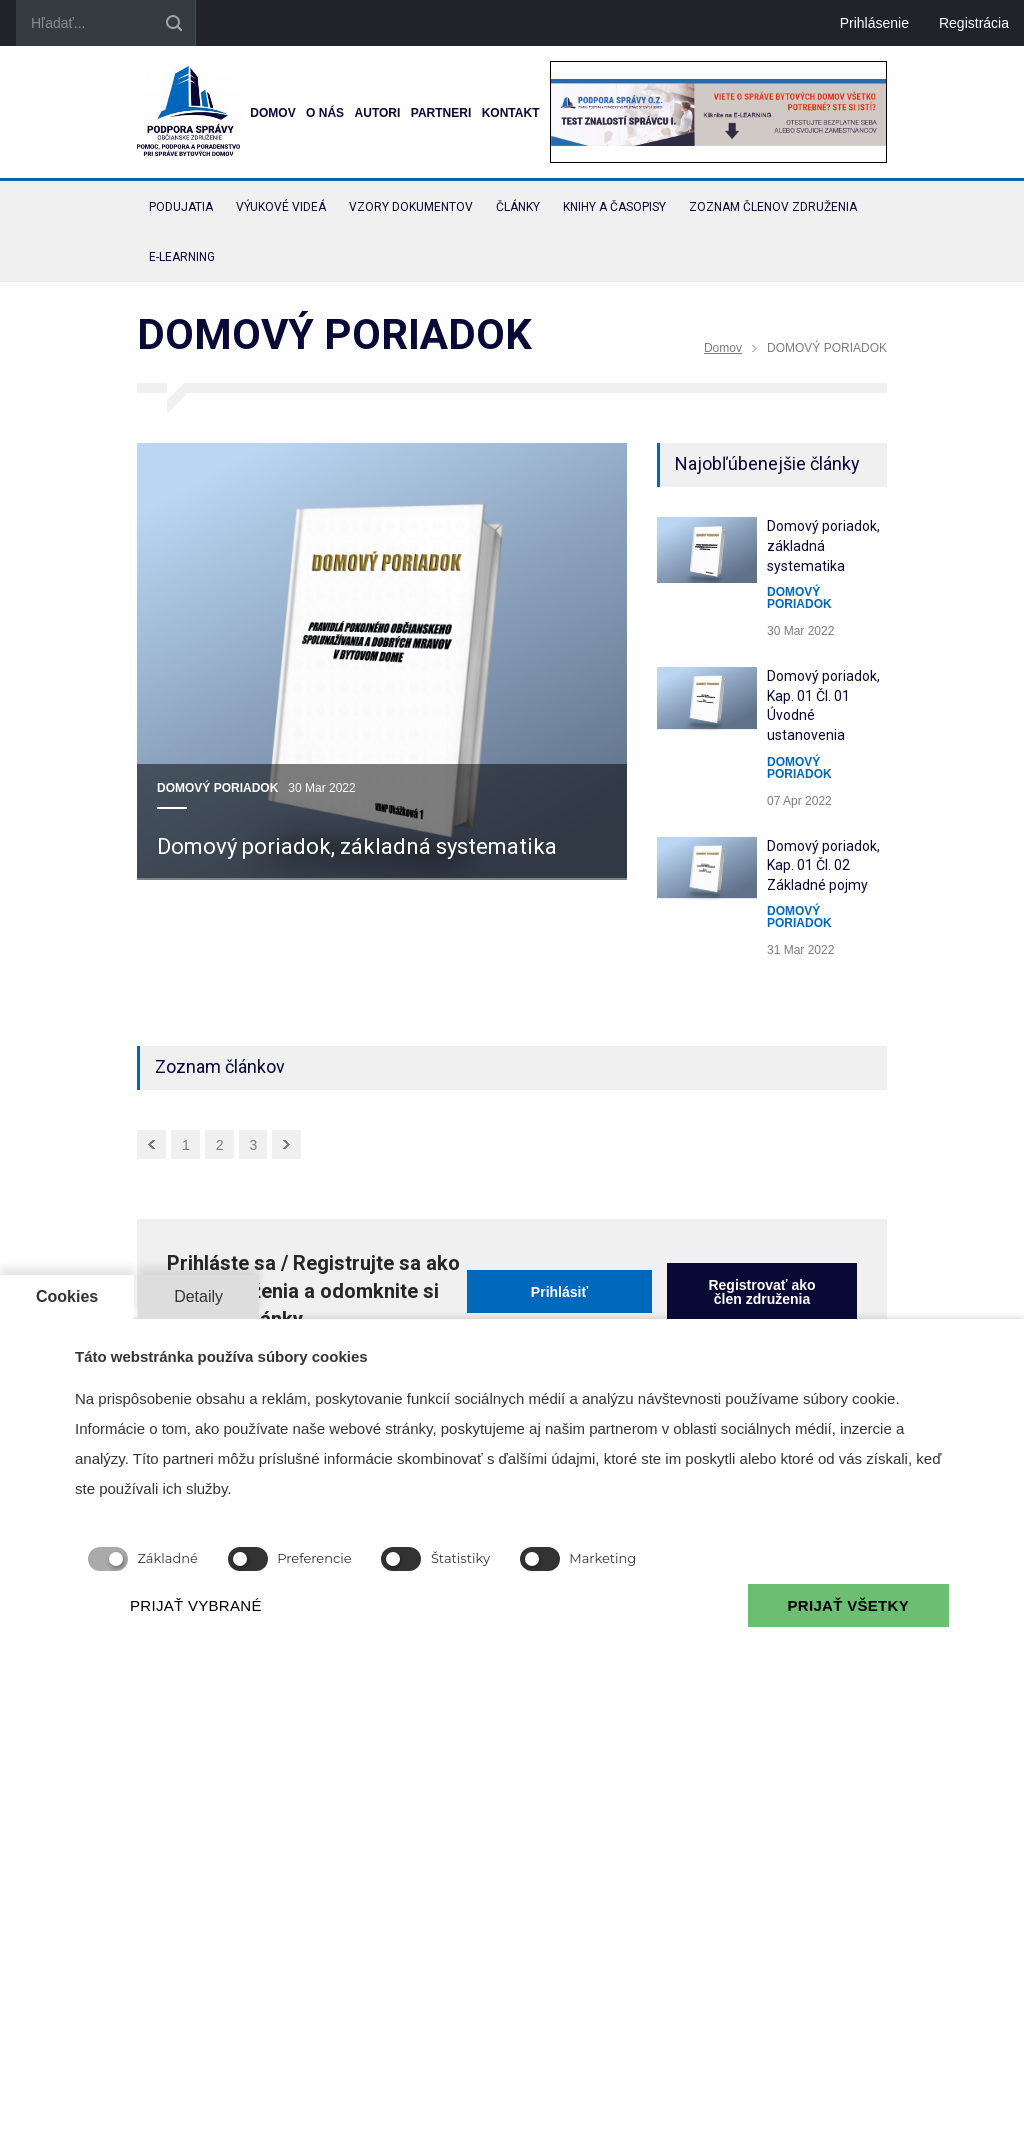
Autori (378, 113)
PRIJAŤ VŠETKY (848, 1605)
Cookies (67, 1296)
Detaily (198, 1296)
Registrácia (974, 23)
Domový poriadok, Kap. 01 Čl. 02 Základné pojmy (823, 865)
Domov (272, 113)
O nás (325, 113)
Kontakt (511, 113)
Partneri (441, 113)
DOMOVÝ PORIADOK (217, 788)
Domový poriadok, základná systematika (357, 846)
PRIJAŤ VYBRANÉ (196, 1605)
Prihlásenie (874, 23)
